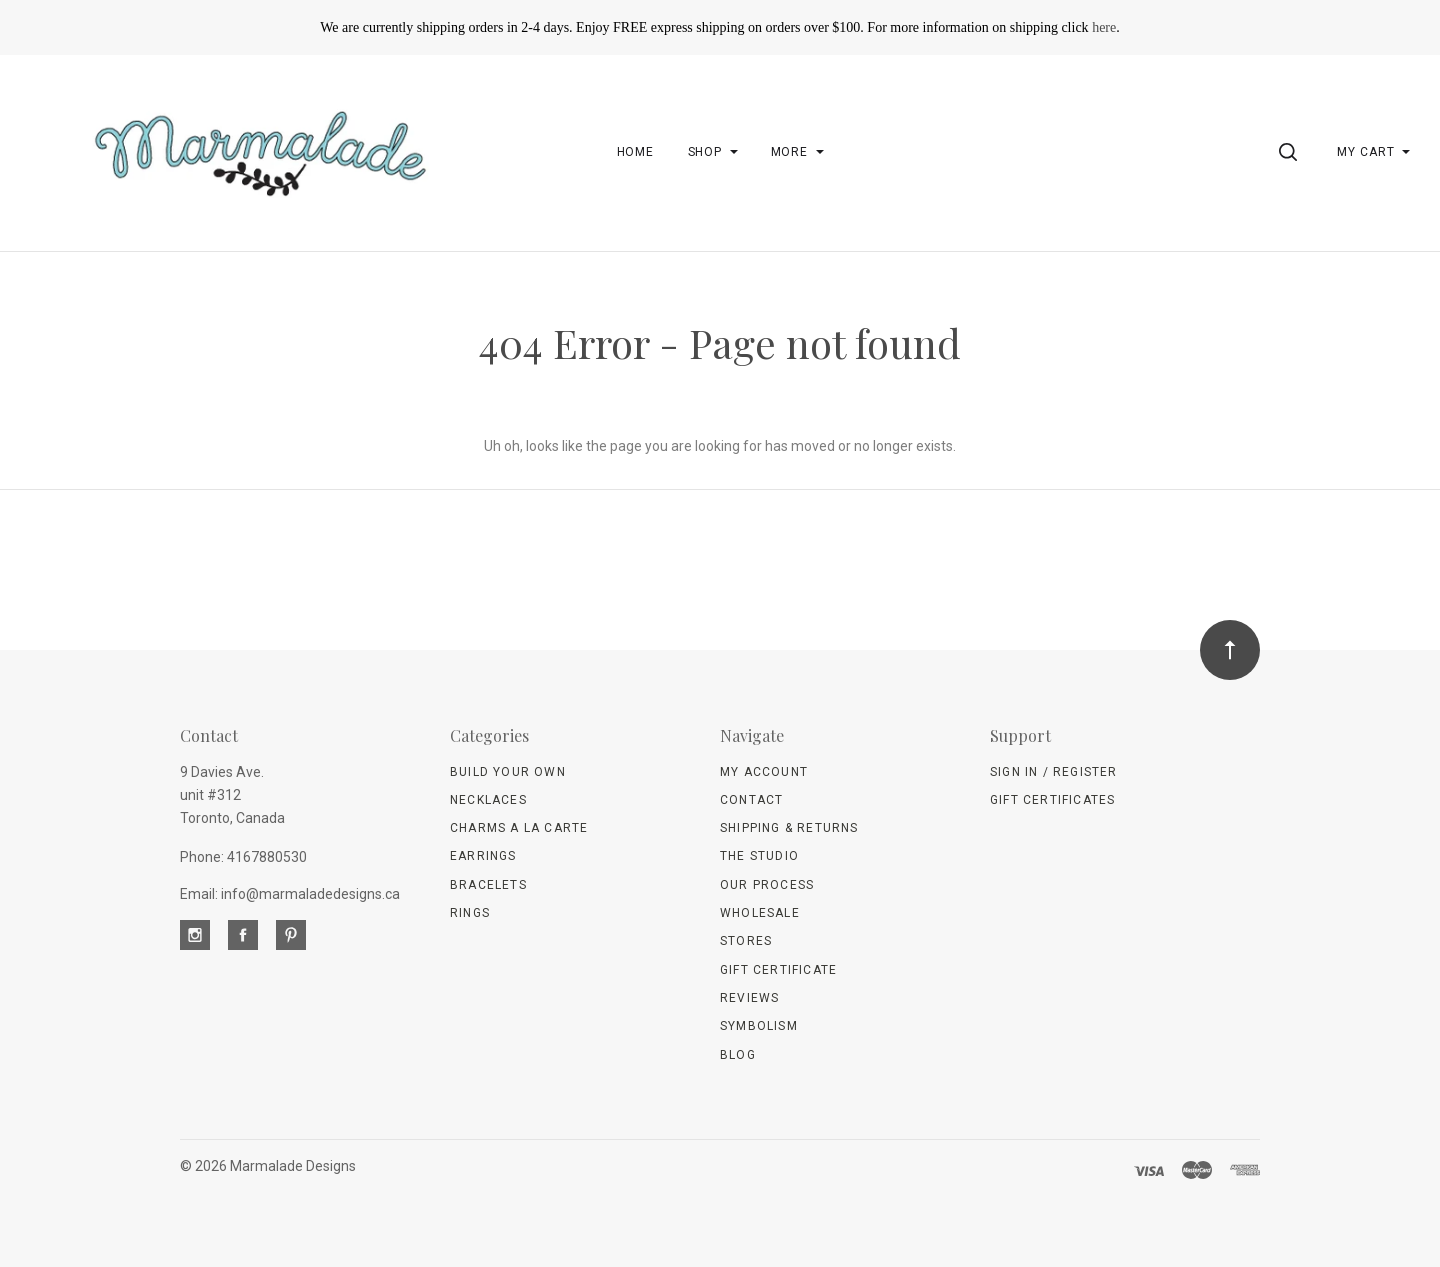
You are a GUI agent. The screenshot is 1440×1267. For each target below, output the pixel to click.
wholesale (760, 913)
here (1104, 27)
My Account (764, 772)
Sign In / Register (1054, 772)
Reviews (749, 998)
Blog (738, 1055)
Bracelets (488, 885)
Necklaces (488, 800)
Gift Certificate (778, 970)
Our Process (767, 885)
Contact (751, 800)
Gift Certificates (1052, 800)
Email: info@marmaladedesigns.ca (290, 894)
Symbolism (759, 1026)
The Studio (759, 856)
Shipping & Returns (789, 828)
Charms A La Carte (519, 828)
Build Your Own (508, 772)
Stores (746, 941)
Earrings (483, 856)
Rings (470, 913)
